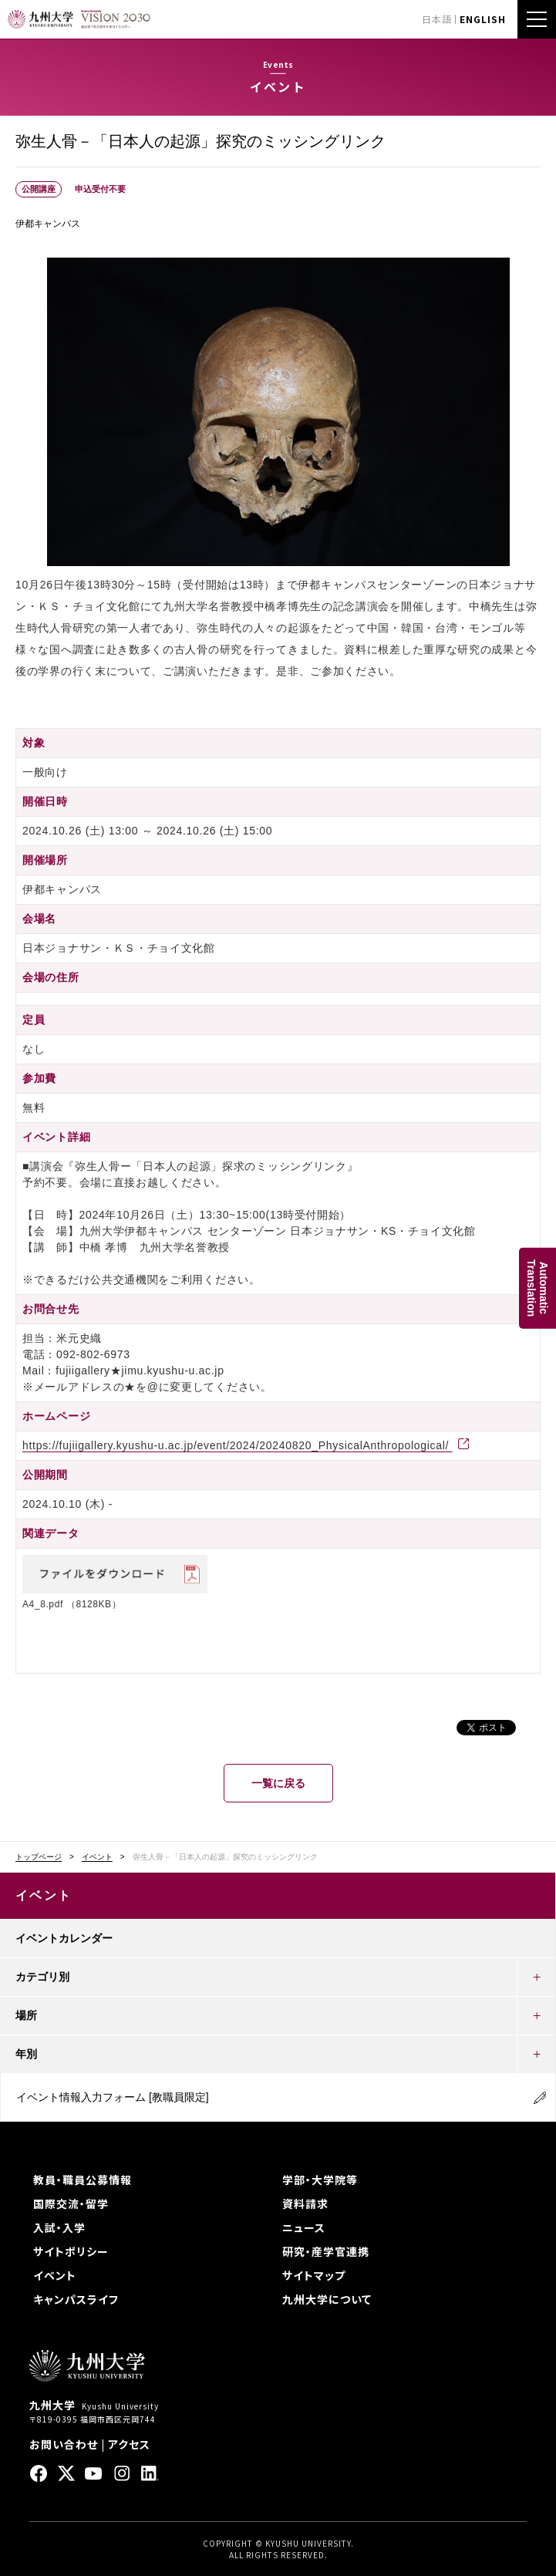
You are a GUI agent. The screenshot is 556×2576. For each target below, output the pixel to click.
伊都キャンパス (47, 223)
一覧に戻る (278, 1783)
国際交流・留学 (71, 2203)
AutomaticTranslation (537, 1288)
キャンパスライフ (76, 2299)
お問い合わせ (63, 2444)
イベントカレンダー (64, 1938)
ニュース (303, 2227)
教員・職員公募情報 (82, 2179)
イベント (97, 1857)
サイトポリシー (71, 2251)
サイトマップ (313, 2275)
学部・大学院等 (320, 2179)
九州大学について (327, 2299)
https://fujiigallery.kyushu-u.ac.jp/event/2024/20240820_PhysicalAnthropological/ (237, 1445)
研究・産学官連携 (325, 2251)
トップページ (38, 1857)
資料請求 (305, 2203)
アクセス (129, 2444)
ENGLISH (483, 18)
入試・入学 (59, 2227)
